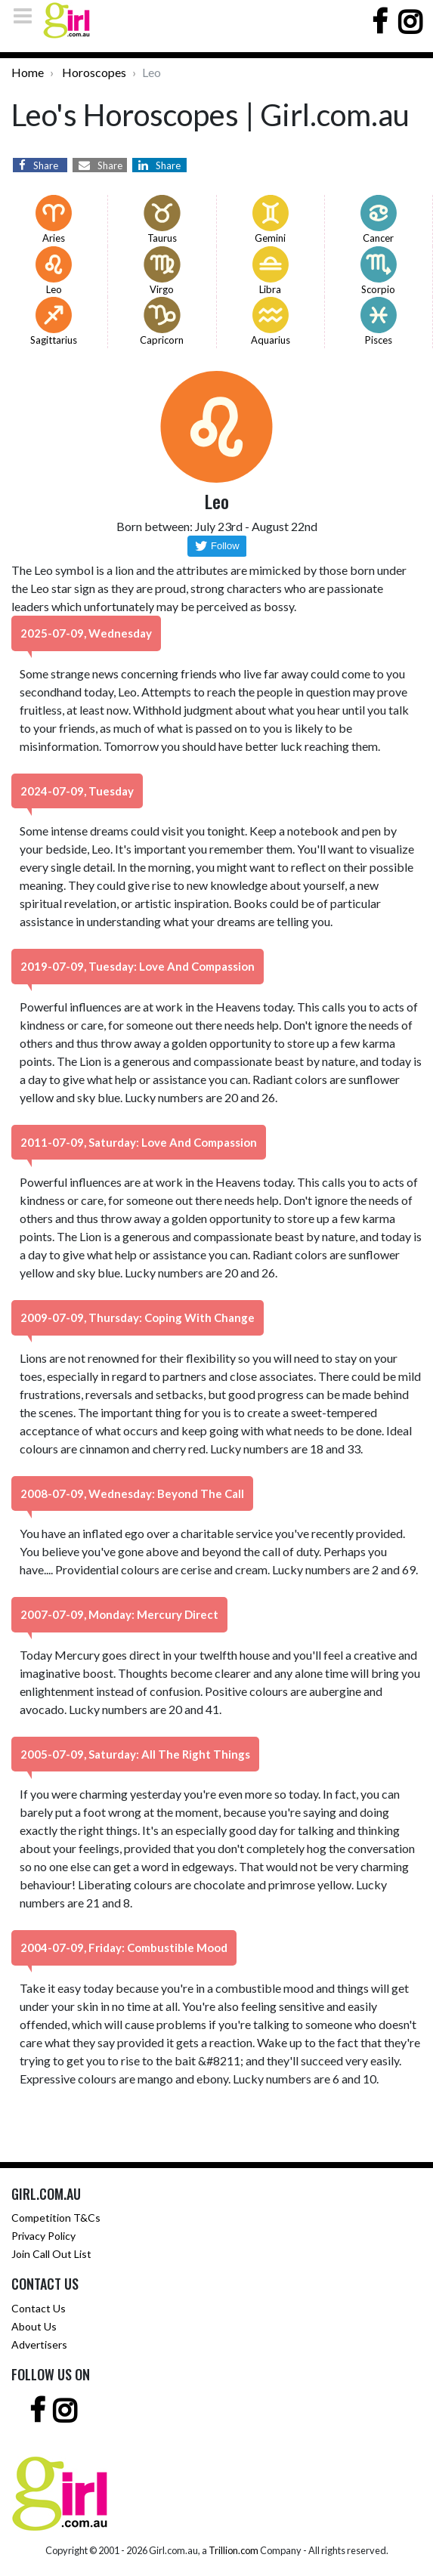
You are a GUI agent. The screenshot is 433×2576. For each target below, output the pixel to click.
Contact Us (38, 2308)
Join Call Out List (51, 2253)
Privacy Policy (43, 2235)
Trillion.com (233, 2550)
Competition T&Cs (56, 2217)
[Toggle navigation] (27, 16)
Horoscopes (94, 72)
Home (27, 72)
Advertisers (39, 2344)
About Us (34, 2326)
